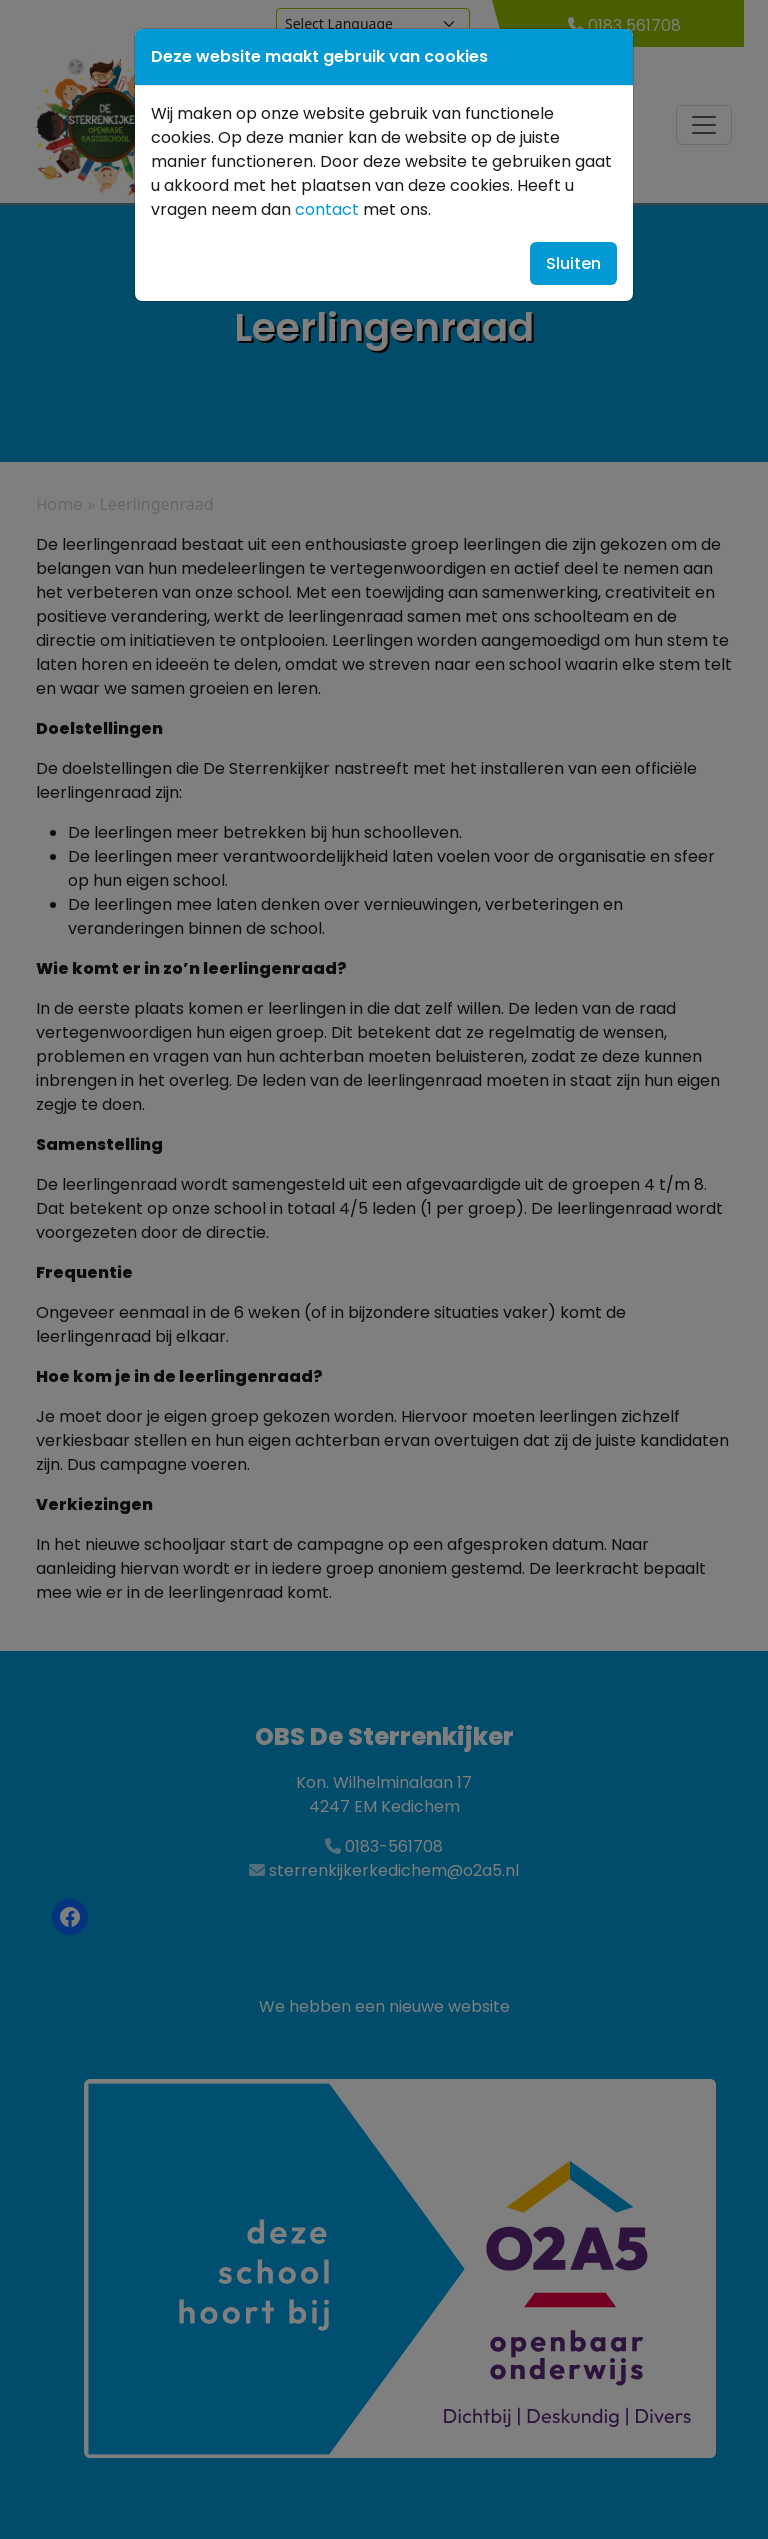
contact (327, 209)
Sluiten (573, 263)
